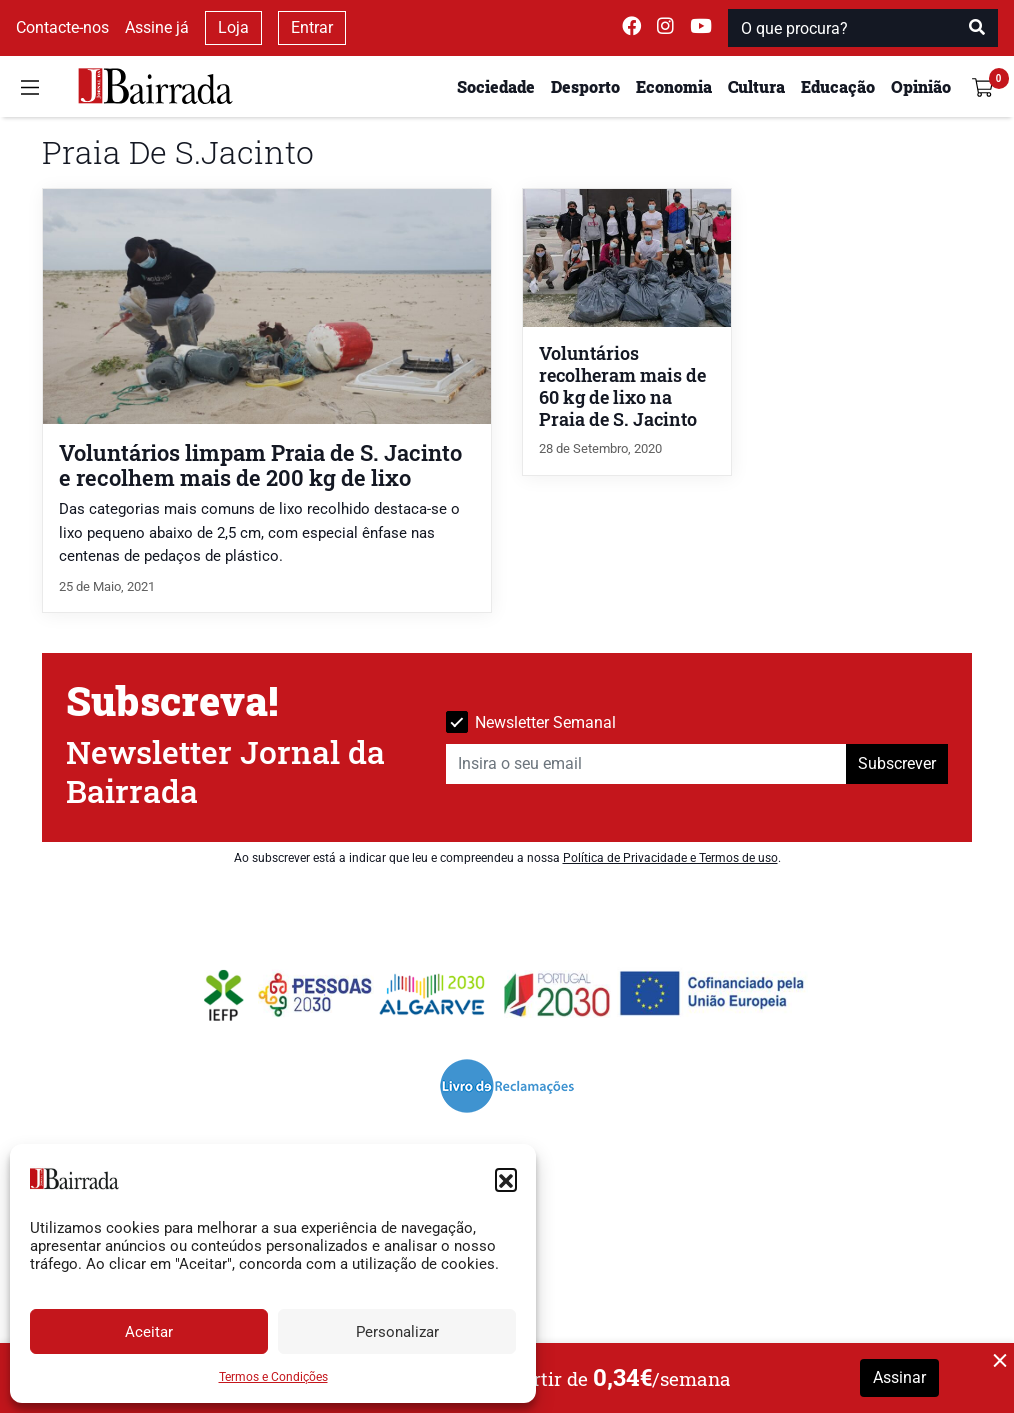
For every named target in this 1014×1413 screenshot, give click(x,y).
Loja (233, 27)
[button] (506, 1179)
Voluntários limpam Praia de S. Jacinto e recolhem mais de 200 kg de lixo (260, 465)
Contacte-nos (62, 27)
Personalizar (397, 1332)
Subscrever (897, 763)
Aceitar (149, 1332)
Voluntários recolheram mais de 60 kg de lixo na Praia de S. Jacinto (622, 386)
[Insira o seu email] (646, 764)
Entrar (312, 27)
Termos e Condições (273, 1377)
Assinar (899, 1377)
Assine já (157, 27)
